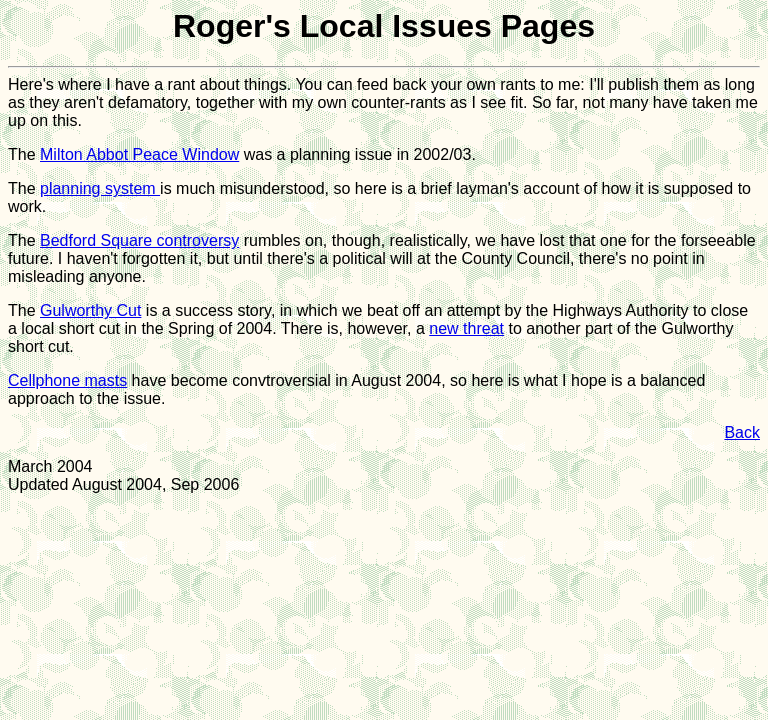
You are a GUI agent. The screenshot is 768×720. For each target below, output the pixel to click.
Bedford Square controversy (139, 240)
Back (742, 432)
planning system (100, 188)
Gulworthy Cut (90, 310)
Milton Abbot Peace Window (139, 154)
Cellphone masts (67, 380)
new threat (466, 328)
